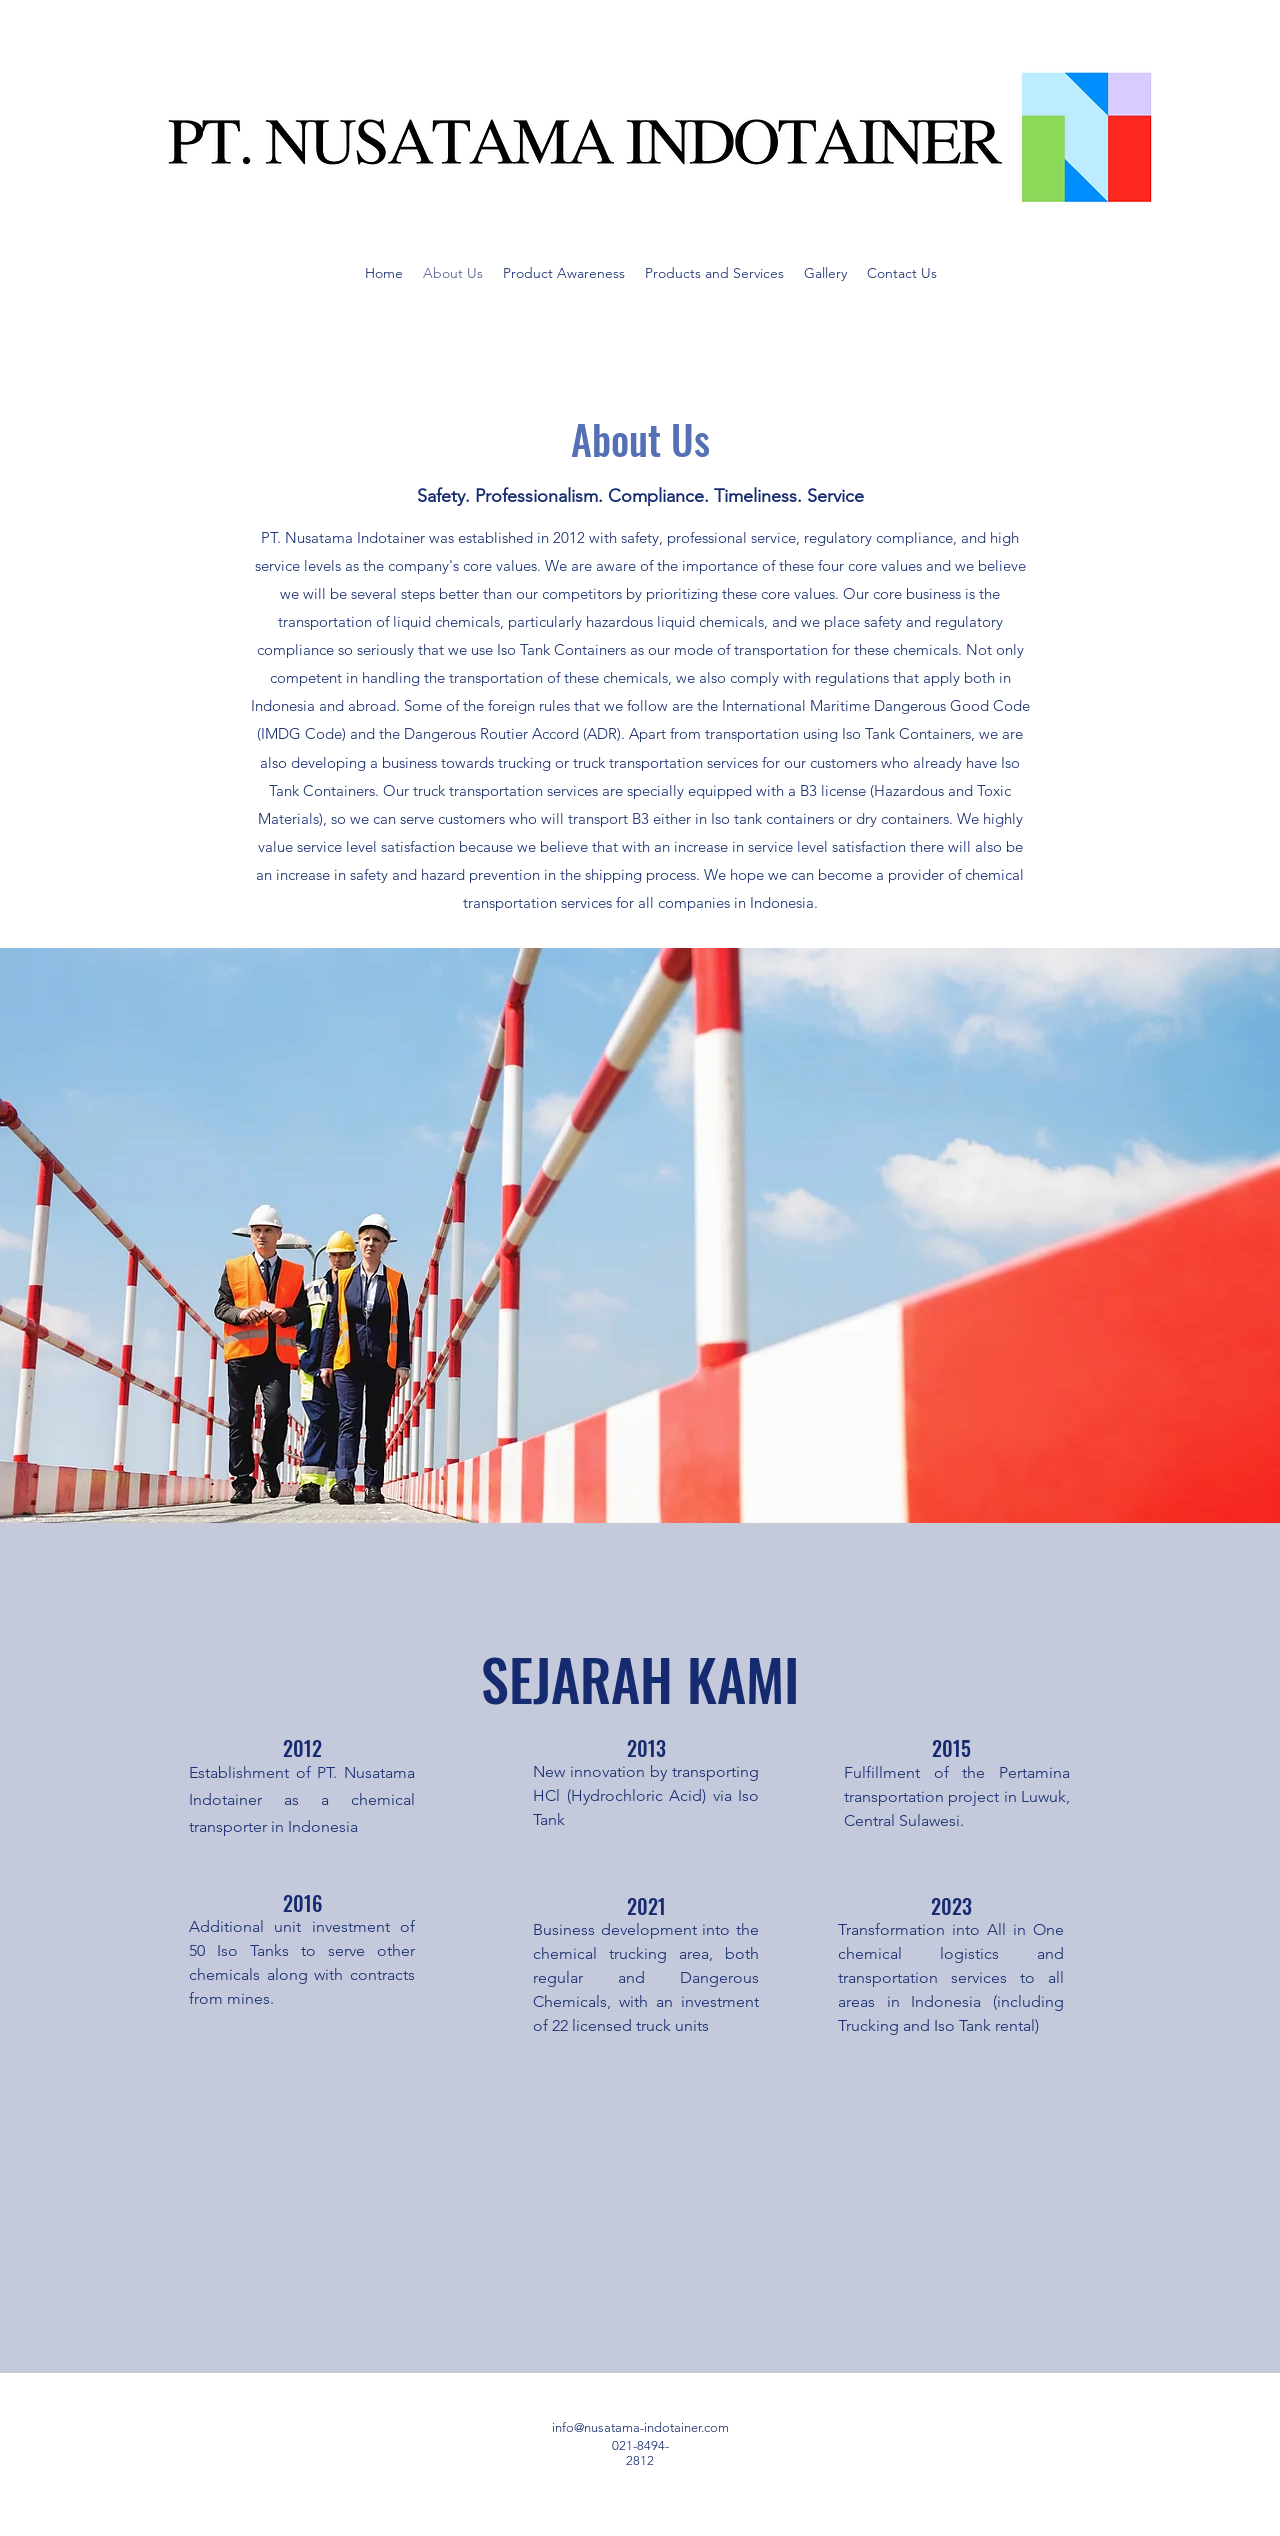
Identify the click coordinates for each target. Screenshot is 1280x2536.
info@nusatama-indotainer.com (640, 2427)
